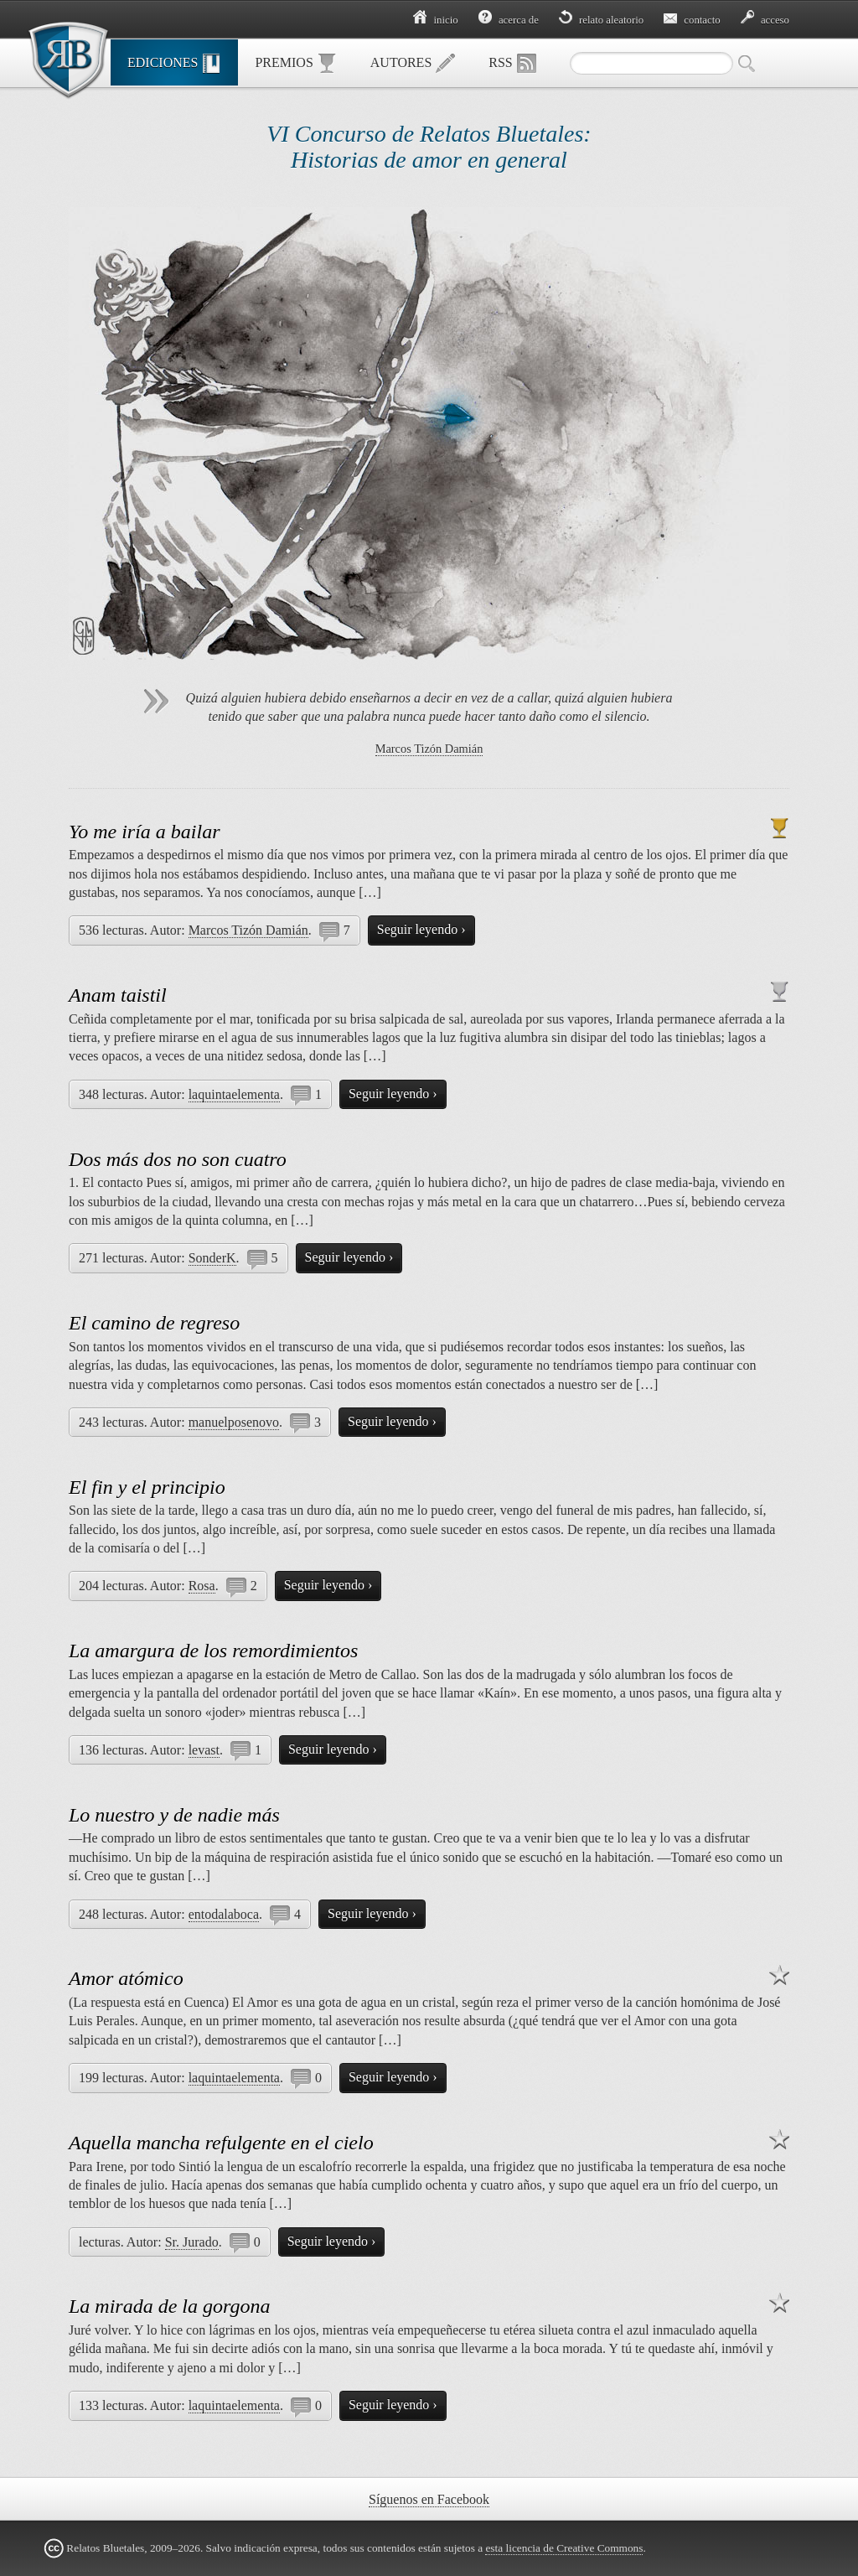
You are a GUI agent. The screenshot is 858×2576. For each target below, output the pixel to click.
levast (204, 1750)
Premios (295, 64)
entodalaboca (224, 1914)
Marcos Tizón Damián (429, 748)
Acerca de (508, 20)
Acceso (765, 20)
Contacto (692, 20)
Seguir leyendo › (421, 929)
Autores (413, 64)
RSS (511, 64)
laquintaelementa (234, 1094)
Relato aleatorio (601, 20)
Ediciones (174, 64)
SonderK (212, 1258)
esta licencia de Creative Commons (564, 2548)
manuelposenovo (234, 1422)
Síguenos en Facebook (429, 2499)
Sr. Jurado (192, 2242)
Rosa (202, 1585)
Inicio (435, 20)
